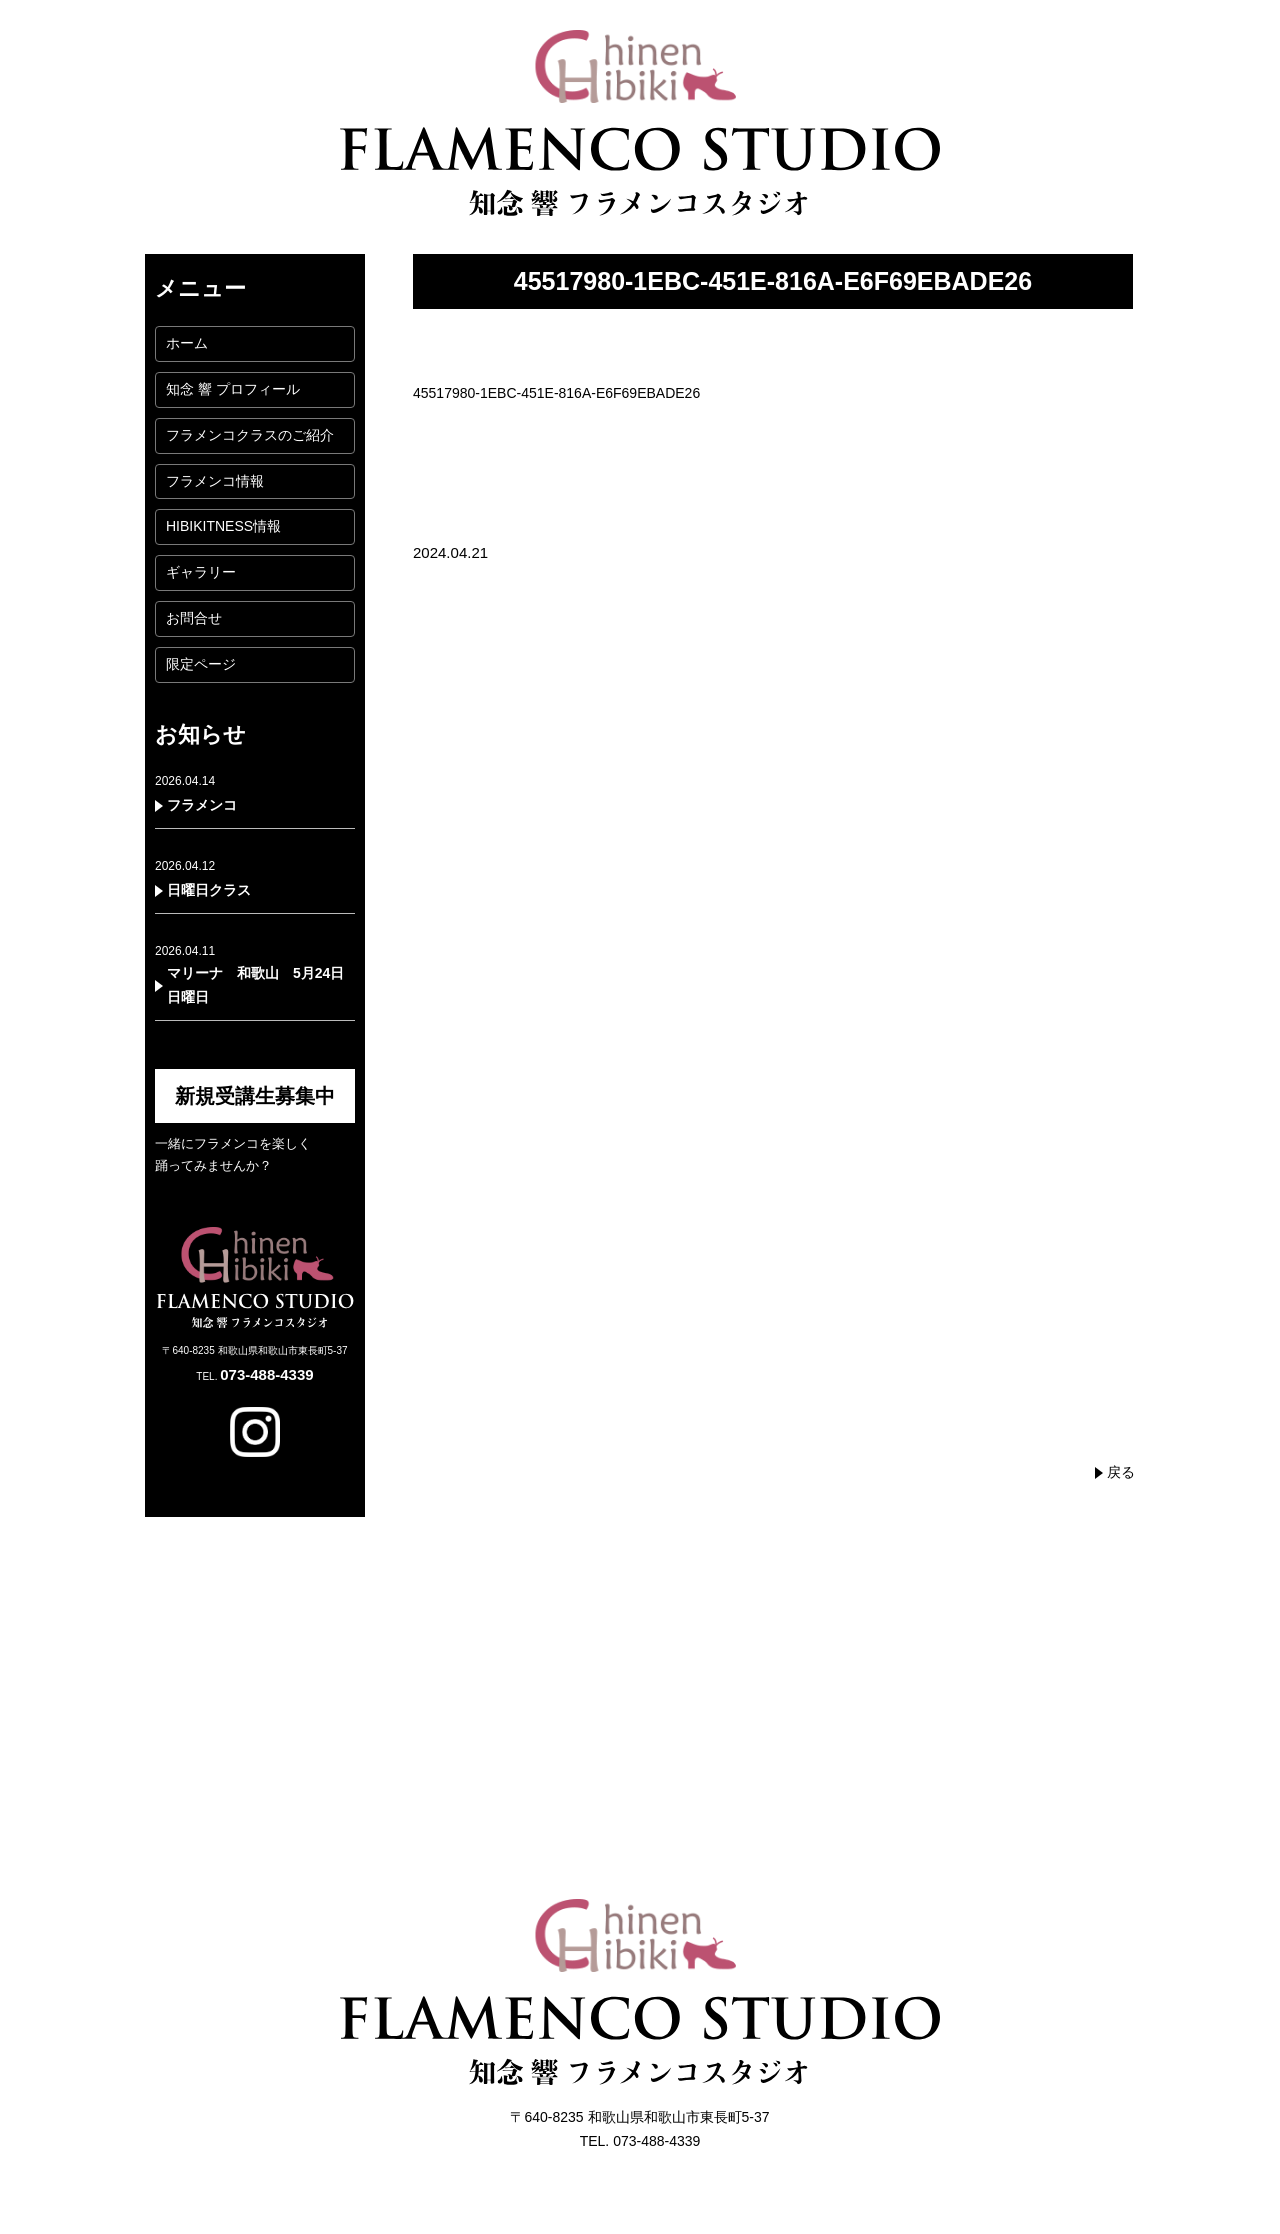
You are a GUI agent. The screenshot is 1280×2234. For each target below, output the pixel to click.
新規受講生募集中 (255, 1096)
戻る (1121, 1472)
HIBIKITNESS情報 (223, 526)
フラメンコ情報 (215, 481)
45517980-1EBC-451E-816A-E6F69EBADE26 (556, 393)
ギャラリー (201, 572)
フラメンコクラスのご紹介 (250, 435)
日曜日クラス (209, 890)
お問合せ (194, 618)
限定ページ (201, 664)
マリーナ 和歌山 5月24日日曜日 (255, 985)
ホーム (187, 343)
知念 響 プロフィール (233, 389)
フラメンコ (202, 805)
